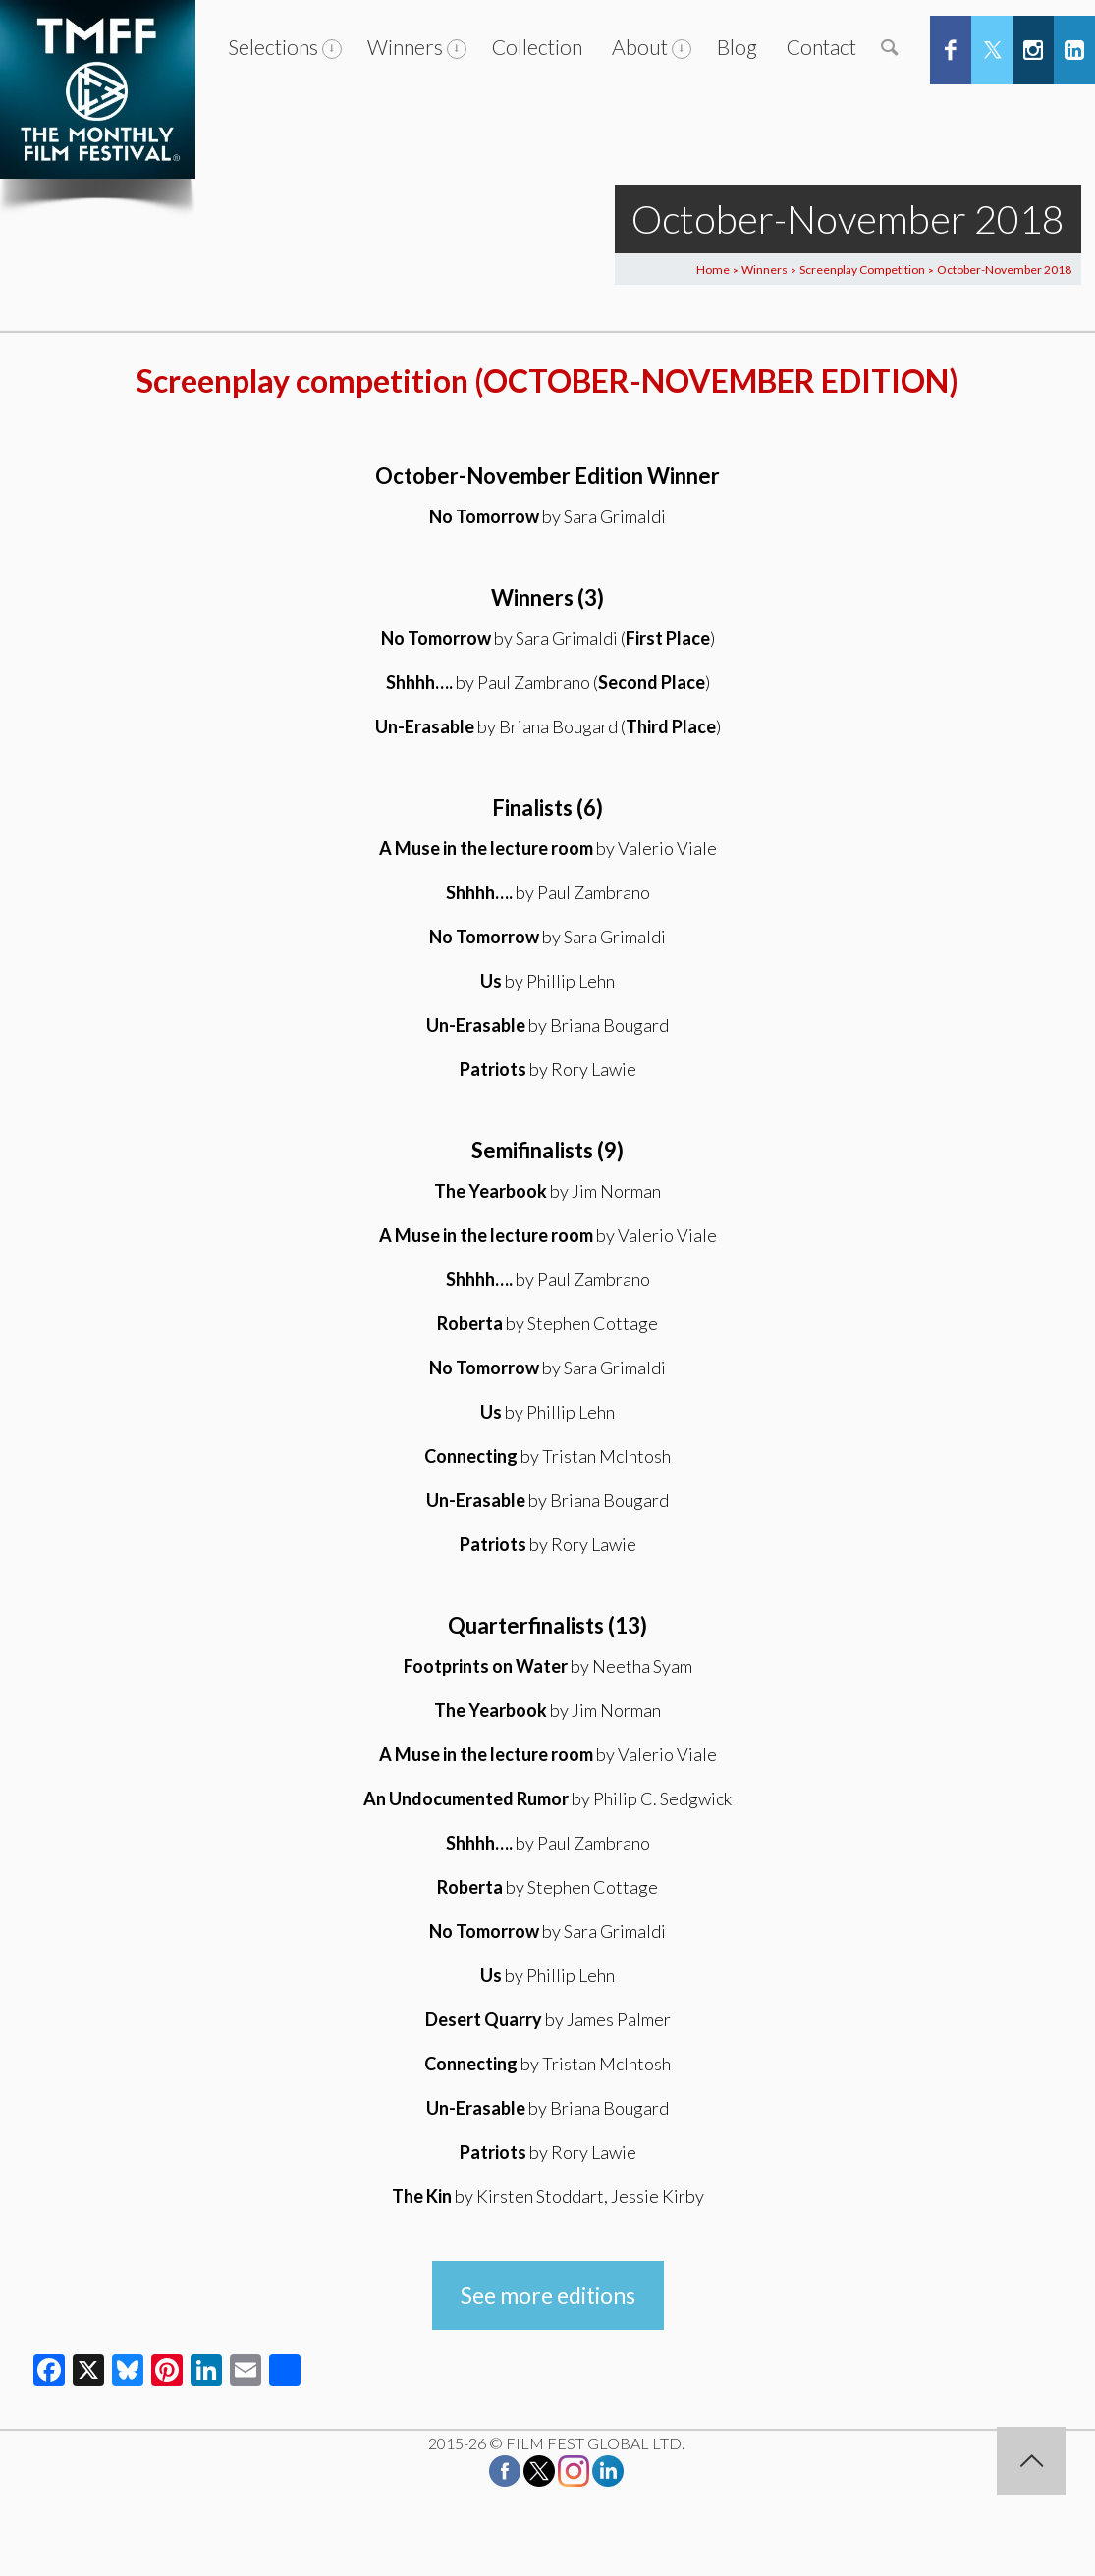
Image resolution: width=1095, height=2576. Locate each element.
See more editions (548, 2295)
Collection (537, 46)
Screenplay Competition (862, 269)
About (640, 46)
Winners (405, 46)
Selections (273, 46)
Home (713, 269)
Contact (821, 46)
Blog (737, 46)
